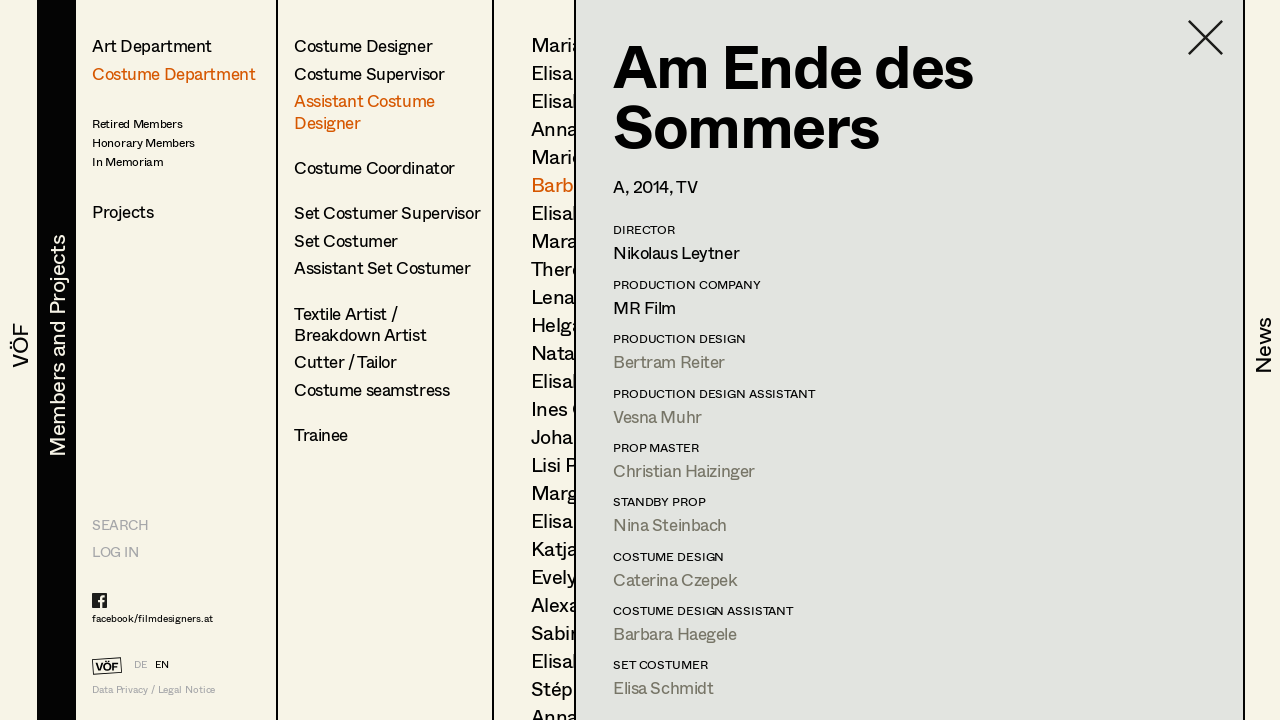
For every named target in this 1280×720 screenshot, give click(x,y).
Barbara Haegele (675, 633)
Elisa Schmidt (663, 687)
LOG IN (115, 551)
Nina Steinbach (670, 524)
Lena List (571, 296)
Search (120, 524)
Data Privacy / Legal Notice (153, 689)
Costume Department (173, 73)
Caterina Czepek (675, 579)
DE (140, 664)
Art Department (152, 45)
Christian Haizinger (684, 470)
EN (162, 664)
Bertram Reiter (669, 361)
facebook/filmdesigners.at (152, 618)
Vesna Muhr (657, 416)
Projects (123, 211)
